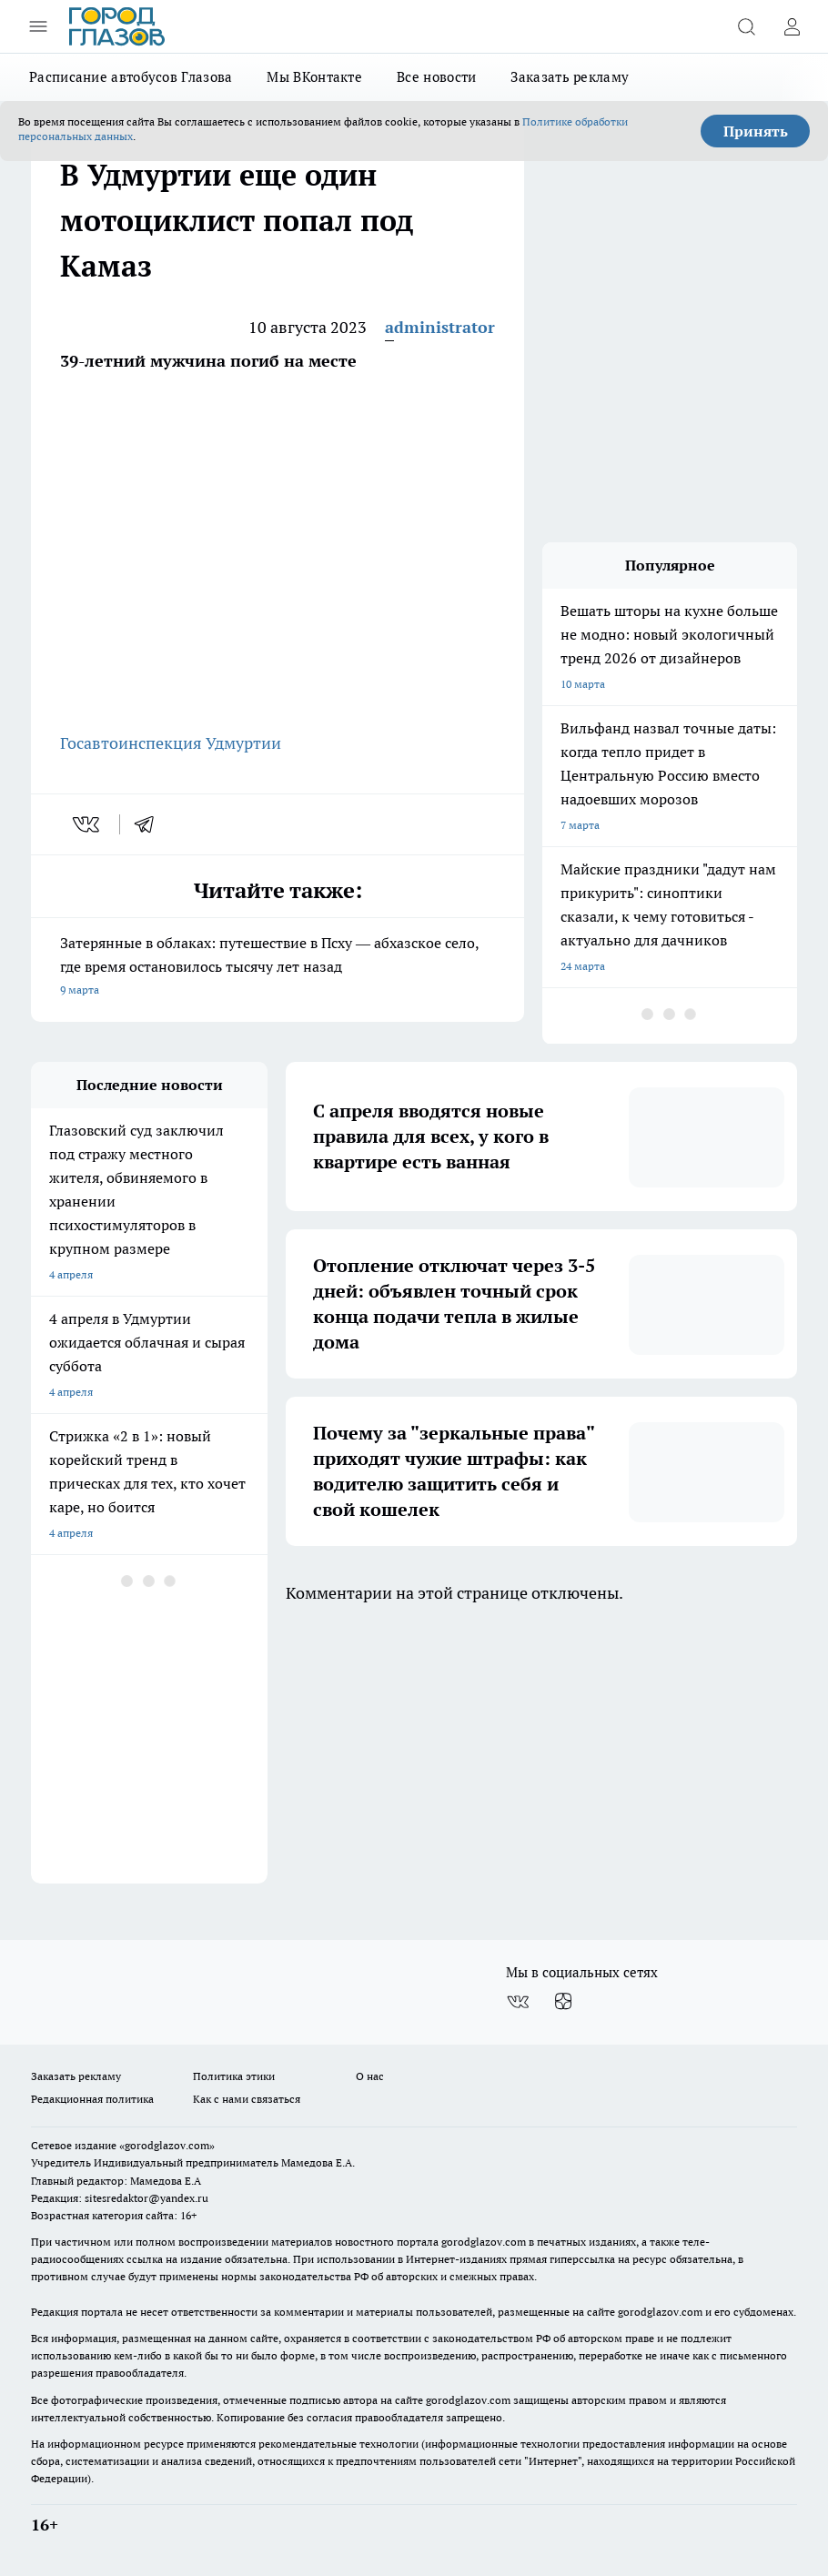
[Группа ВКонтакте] (517, 2002)
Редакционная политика (92, 2099)
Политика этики (234, 2076)
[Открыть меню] (38, 26)
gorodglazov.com (483, 2241)
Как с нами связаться (246, 2099)
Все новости (436, 77)
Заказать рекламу (569, 77)
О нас (370, 2076)
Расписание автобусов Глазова (130, 77)
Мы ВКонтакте (314, 77)
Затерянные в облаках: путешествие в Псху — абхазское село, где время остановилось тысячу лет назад (277, 968)
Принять (755, 131)
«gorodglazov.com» (167, 2145)
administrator (440, 327)
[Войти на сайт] (791, 26)
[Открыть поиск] (746, 26)
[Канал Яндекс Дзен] (563, 2002)
